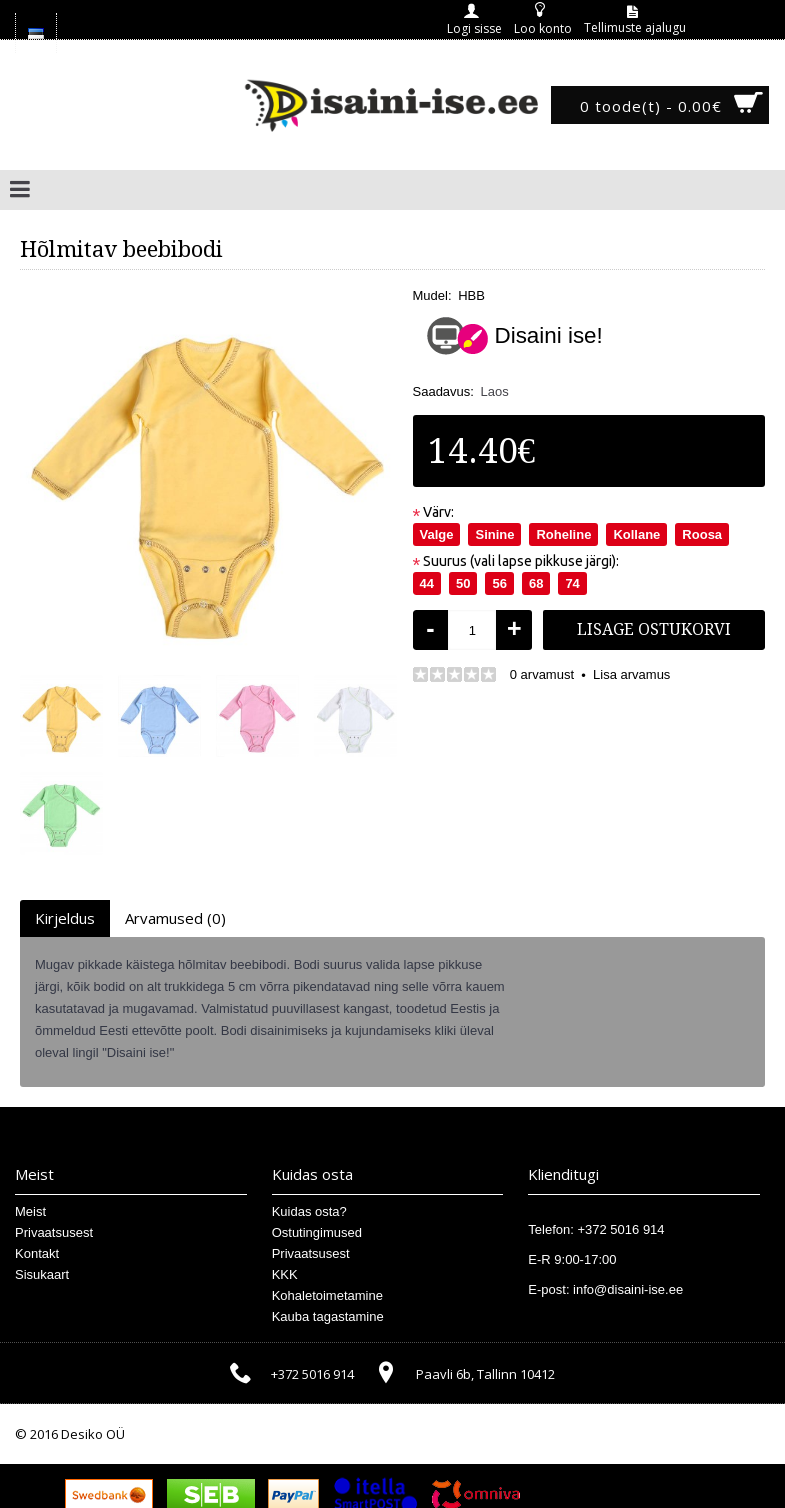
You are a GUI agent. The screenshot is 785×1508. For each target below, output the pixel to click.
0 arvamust (542, 674)
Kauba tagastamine (328, 1316)
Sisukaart (42, 1274)
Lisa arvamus (631, 674)
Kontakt (37, 1253)
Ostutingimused (317, 1232)
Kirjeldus (65, 918)
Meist (30, 1211)
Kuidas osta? (309, 1211)
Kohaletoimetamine (327, 1295)
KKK (285, 1274)
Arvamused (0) (175, 918)
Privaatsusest (54, 1232)
